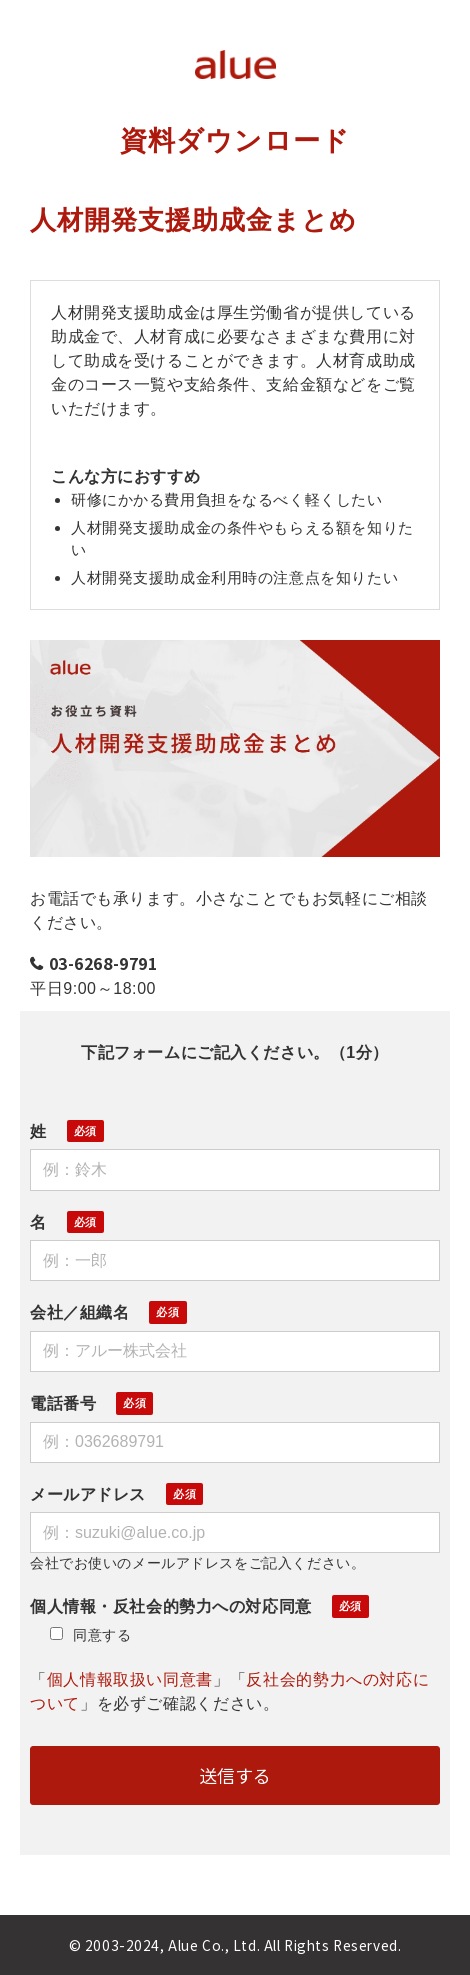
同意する (90, 1635)
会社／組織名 (79, 1312)
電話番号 (63, 1403)
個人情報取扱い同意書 (130, 1679)
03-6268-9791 (103, 963)
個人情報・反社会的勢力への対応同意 (171, 1606)
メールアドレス (88, 1494)
